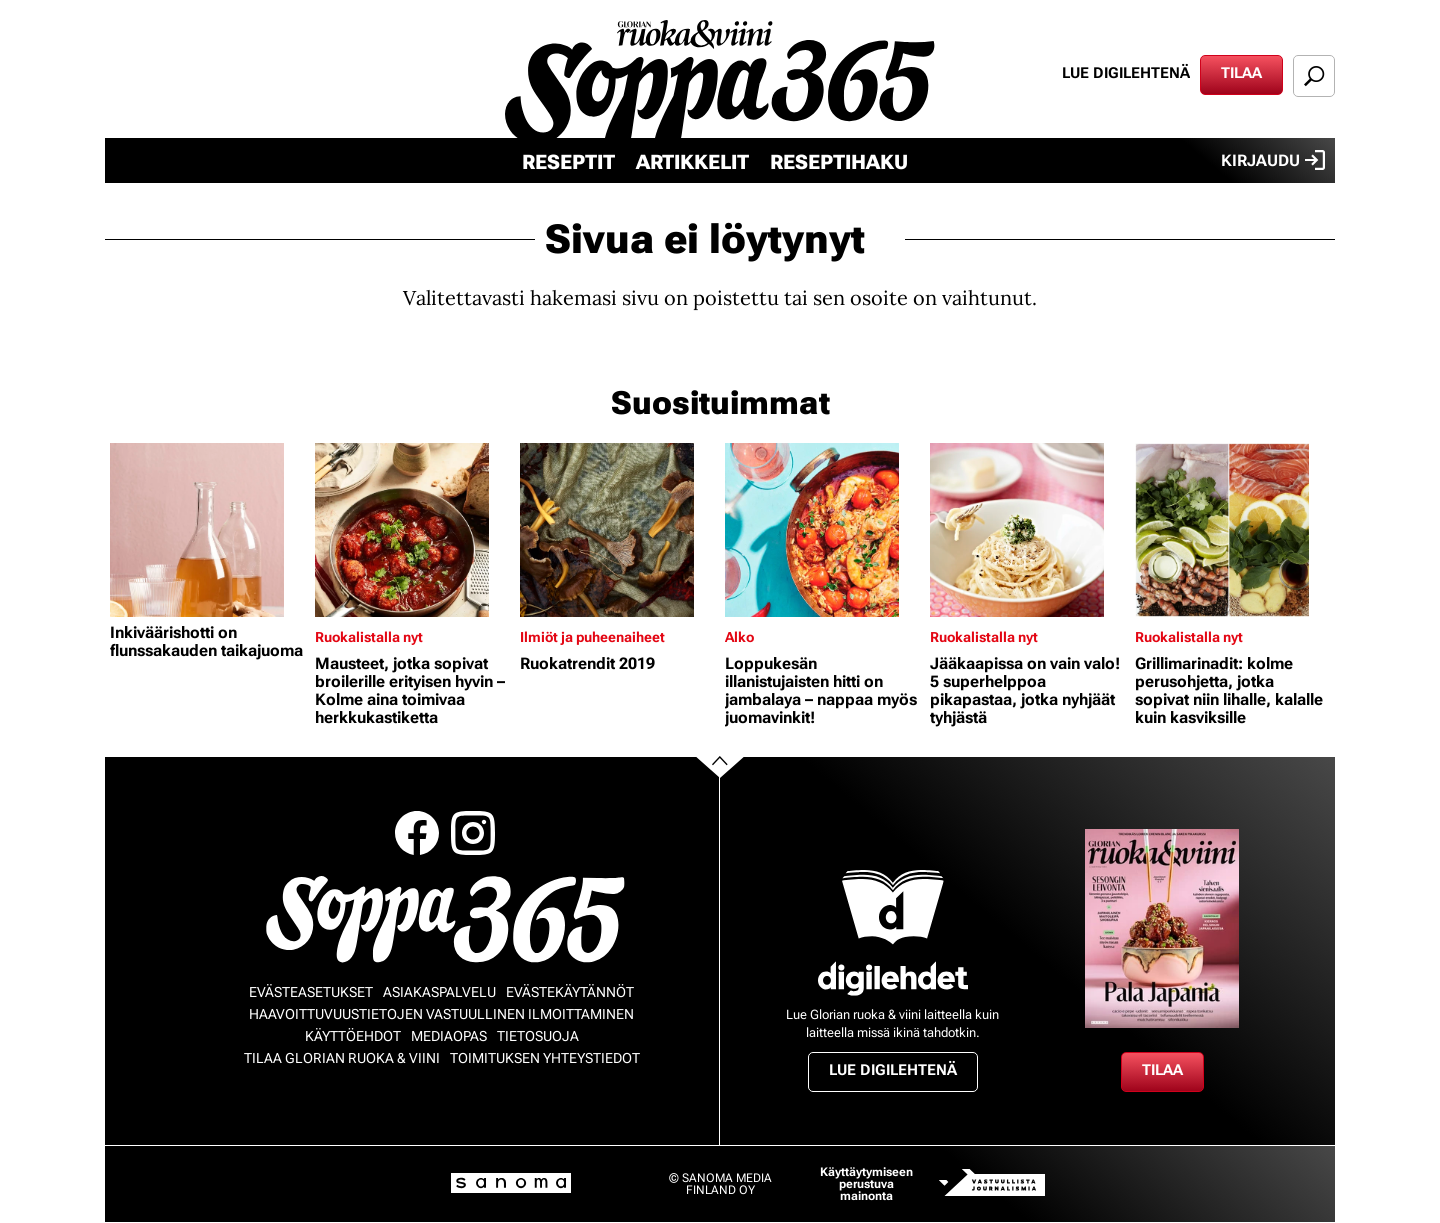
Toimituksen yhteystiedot (545, 1058)
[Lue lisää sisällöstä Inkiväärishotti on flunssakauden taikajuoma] (207, 530)
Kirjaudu (1273, 160)
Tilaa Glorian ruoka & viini (342, 1058)
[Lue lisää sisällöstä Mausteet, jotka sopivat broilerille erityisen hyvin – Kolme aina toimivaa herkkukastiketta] (412, 530)
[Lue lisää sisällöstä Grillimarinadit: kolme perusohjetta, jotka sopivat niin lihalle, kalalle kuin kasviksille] (1232, 530)
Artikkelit (692, 162)
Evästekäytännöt (570, 992)
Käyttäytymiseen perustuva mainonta (866, 1184)
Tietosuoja (538, 1036)
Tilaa (1241, 73)
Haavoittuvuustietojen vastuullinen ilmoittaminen (441, 1014)
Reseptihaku (839, 162)
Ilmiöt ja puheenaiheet (592, 637)
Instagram (473, 833)
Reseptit (568, 162)
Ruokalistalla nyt (369, 637)
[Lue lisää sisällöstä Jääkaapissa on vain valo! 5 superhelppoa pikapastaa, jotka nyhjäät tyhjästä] (1027, 530)
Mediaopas (449, 1036)
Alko (739, 637)
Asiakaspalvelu (439, 992)
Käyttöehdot (353, 1036)
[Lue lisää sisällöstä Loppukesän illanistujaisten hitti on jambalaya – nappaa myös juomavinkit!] (822, 530)
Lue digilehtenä (1126, 73)
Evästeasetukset (311, 992)
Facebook (417, 833)
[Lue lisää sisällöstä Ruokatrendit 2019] (617, 530)
